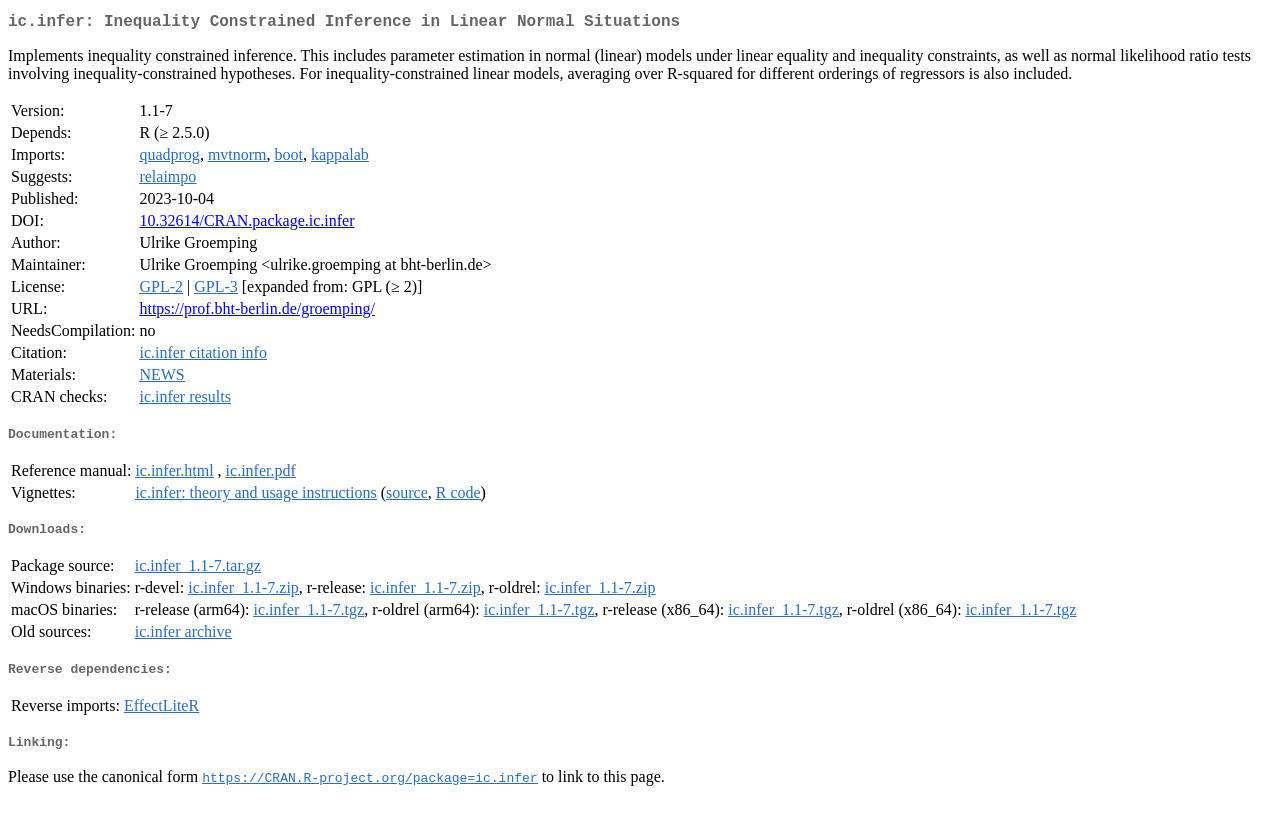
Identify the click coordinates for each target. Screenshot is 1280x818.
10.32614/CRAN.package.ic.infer (246, 224)
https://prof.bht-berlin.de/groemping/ (257, 312)
